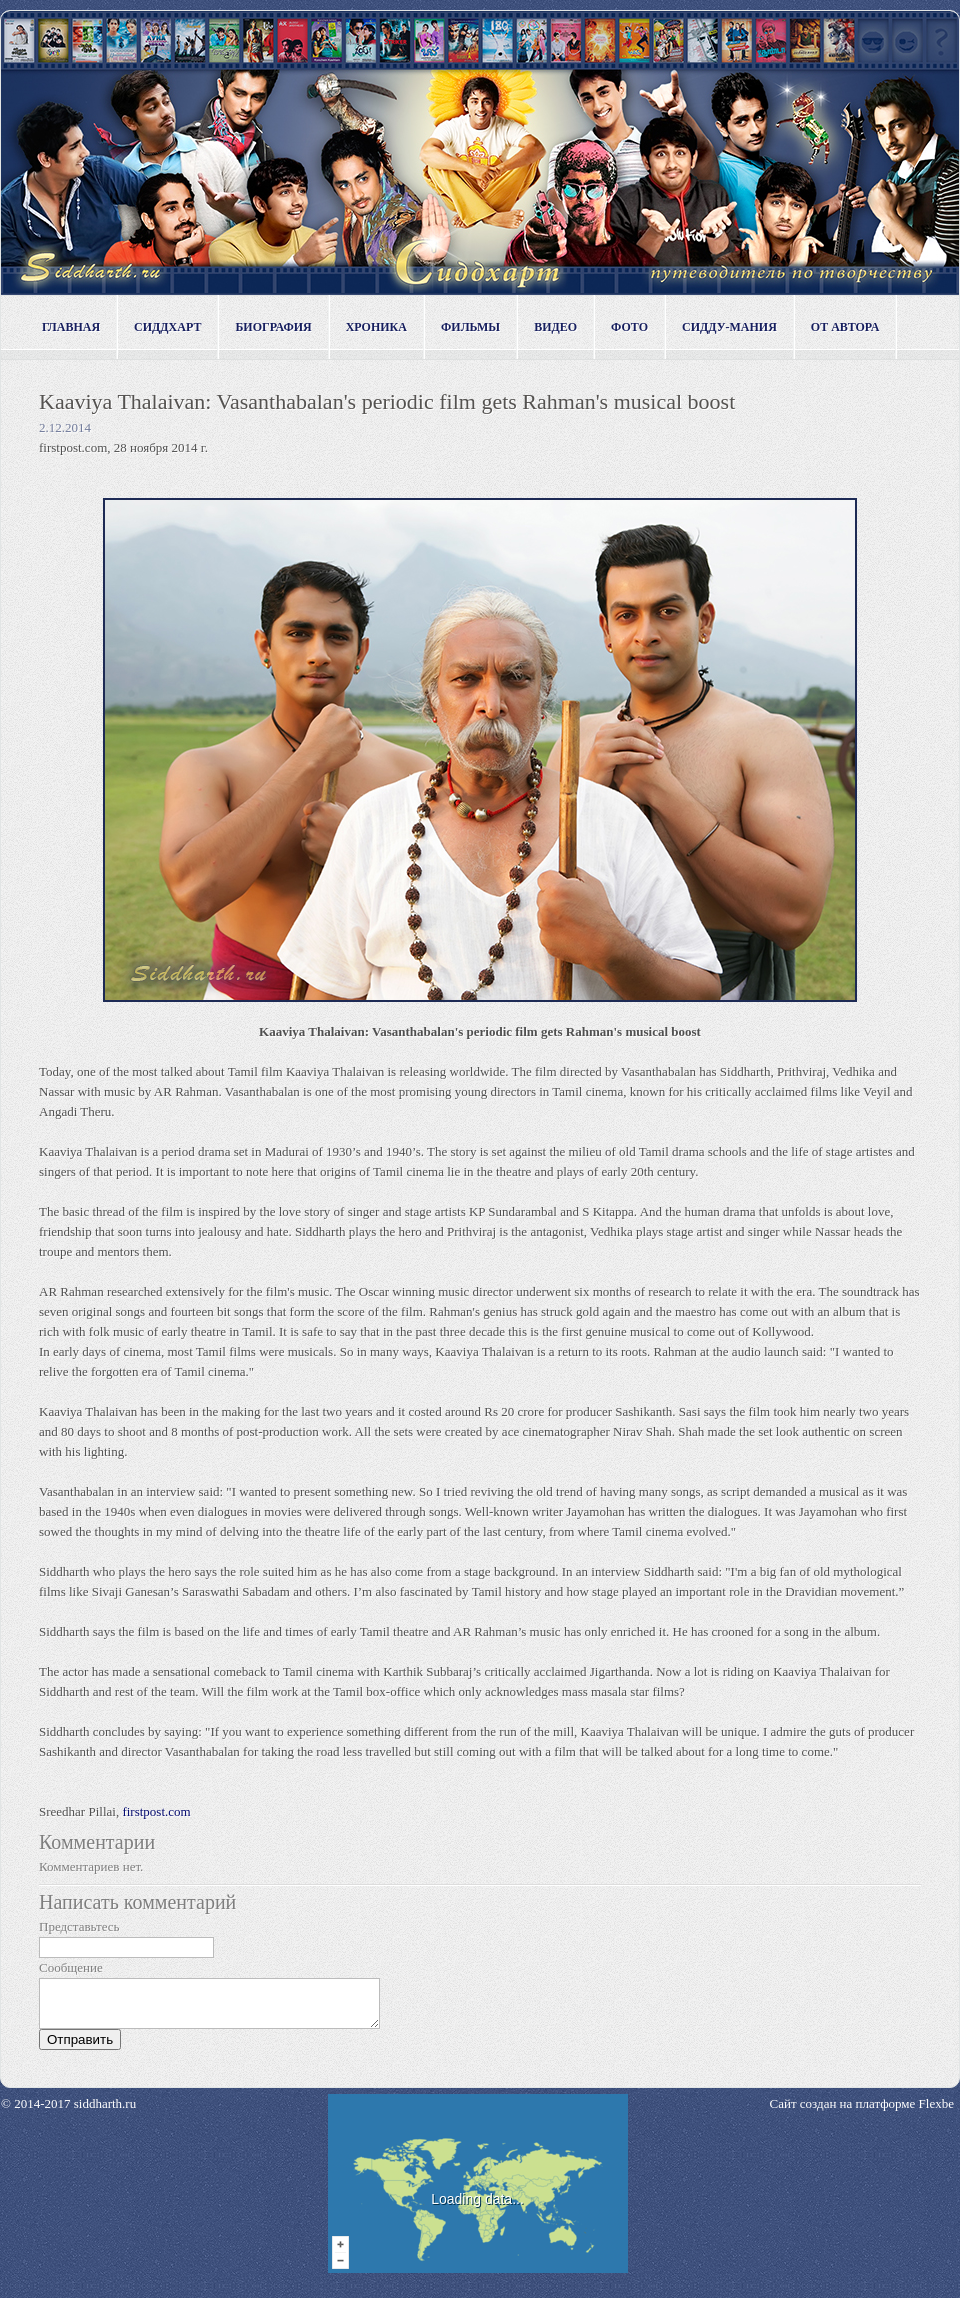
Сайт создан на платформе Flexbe (862, 2112)
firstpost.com (156, 1811)
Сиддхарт (167, 327)
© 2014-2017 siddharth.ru (68, 2112)
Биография (273, 327)
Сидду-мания (729, 327)
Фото (629, 327)
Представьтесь (79, 1926)
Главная (71, 327)
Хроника (376, 327)
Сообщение (71, 1967)
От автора (845, 327)
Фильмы (470, 327)
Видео (555, 327)
